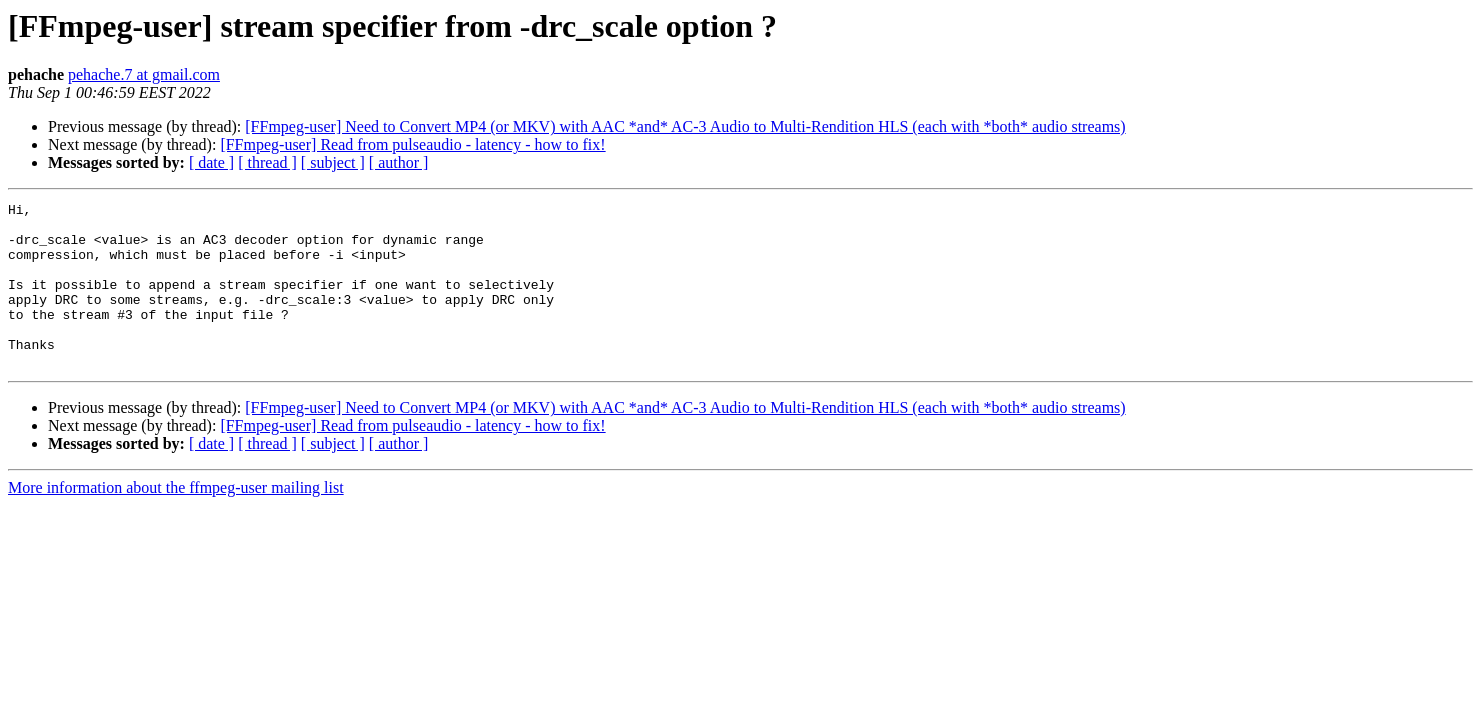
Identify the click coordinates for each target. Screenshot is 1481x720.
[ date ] (211, 162)
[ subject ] (333, 162)
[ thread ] (267, 162)
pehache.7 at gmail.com (144, 74)
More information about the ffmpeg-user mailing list (176, 520)
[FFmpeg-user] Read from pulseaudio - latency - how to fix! (412, 144)
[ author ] (399, 162)
